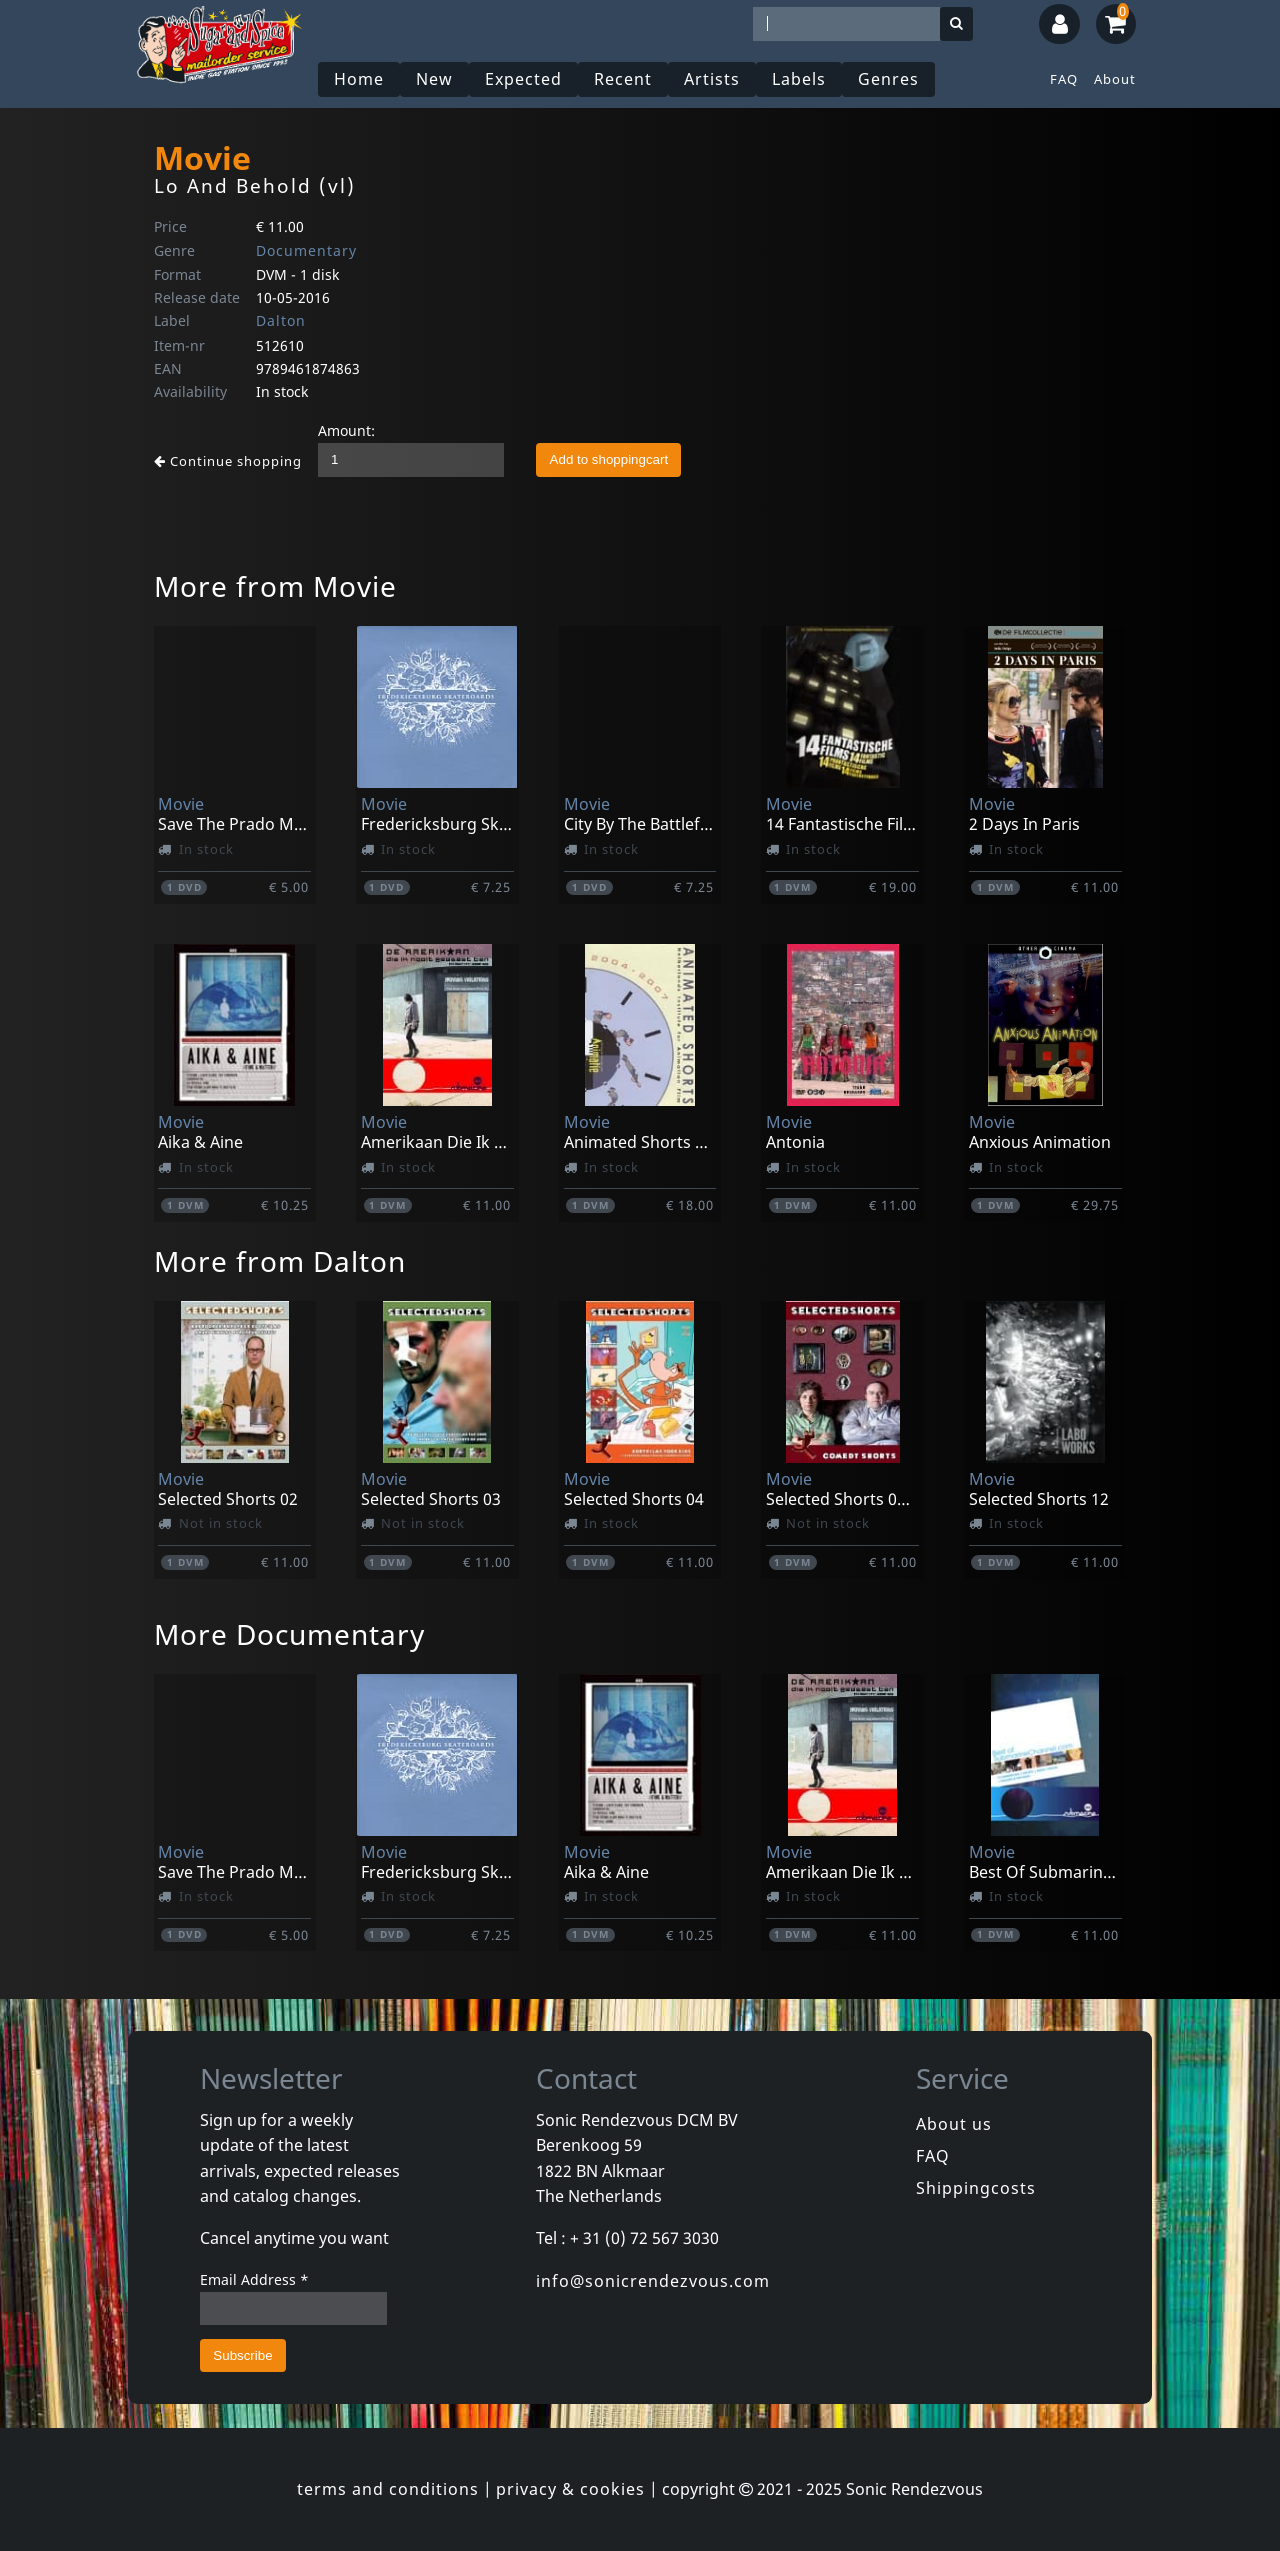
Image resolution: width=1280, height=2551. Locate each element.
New (434, 79)
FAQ (1064, 79)
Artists (712, 79)
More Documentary (289, 1634)
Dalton (281, 320)
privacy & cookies (570, 2489)
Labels (799, 79)
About (1115, 79)
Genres (888, 79)
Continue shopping (228, 461)
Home (359, 79)
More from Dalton (280, 1261)
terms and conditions (388, 2489)
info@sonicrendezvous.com (653, 2281)
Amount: (346, 430)
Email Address (254, 2279)
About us (954, 2124)
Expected (523, 79)
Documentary (306, 250)
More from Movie (275, 586)
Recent (623, 79)
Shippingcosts (976, 2188)
